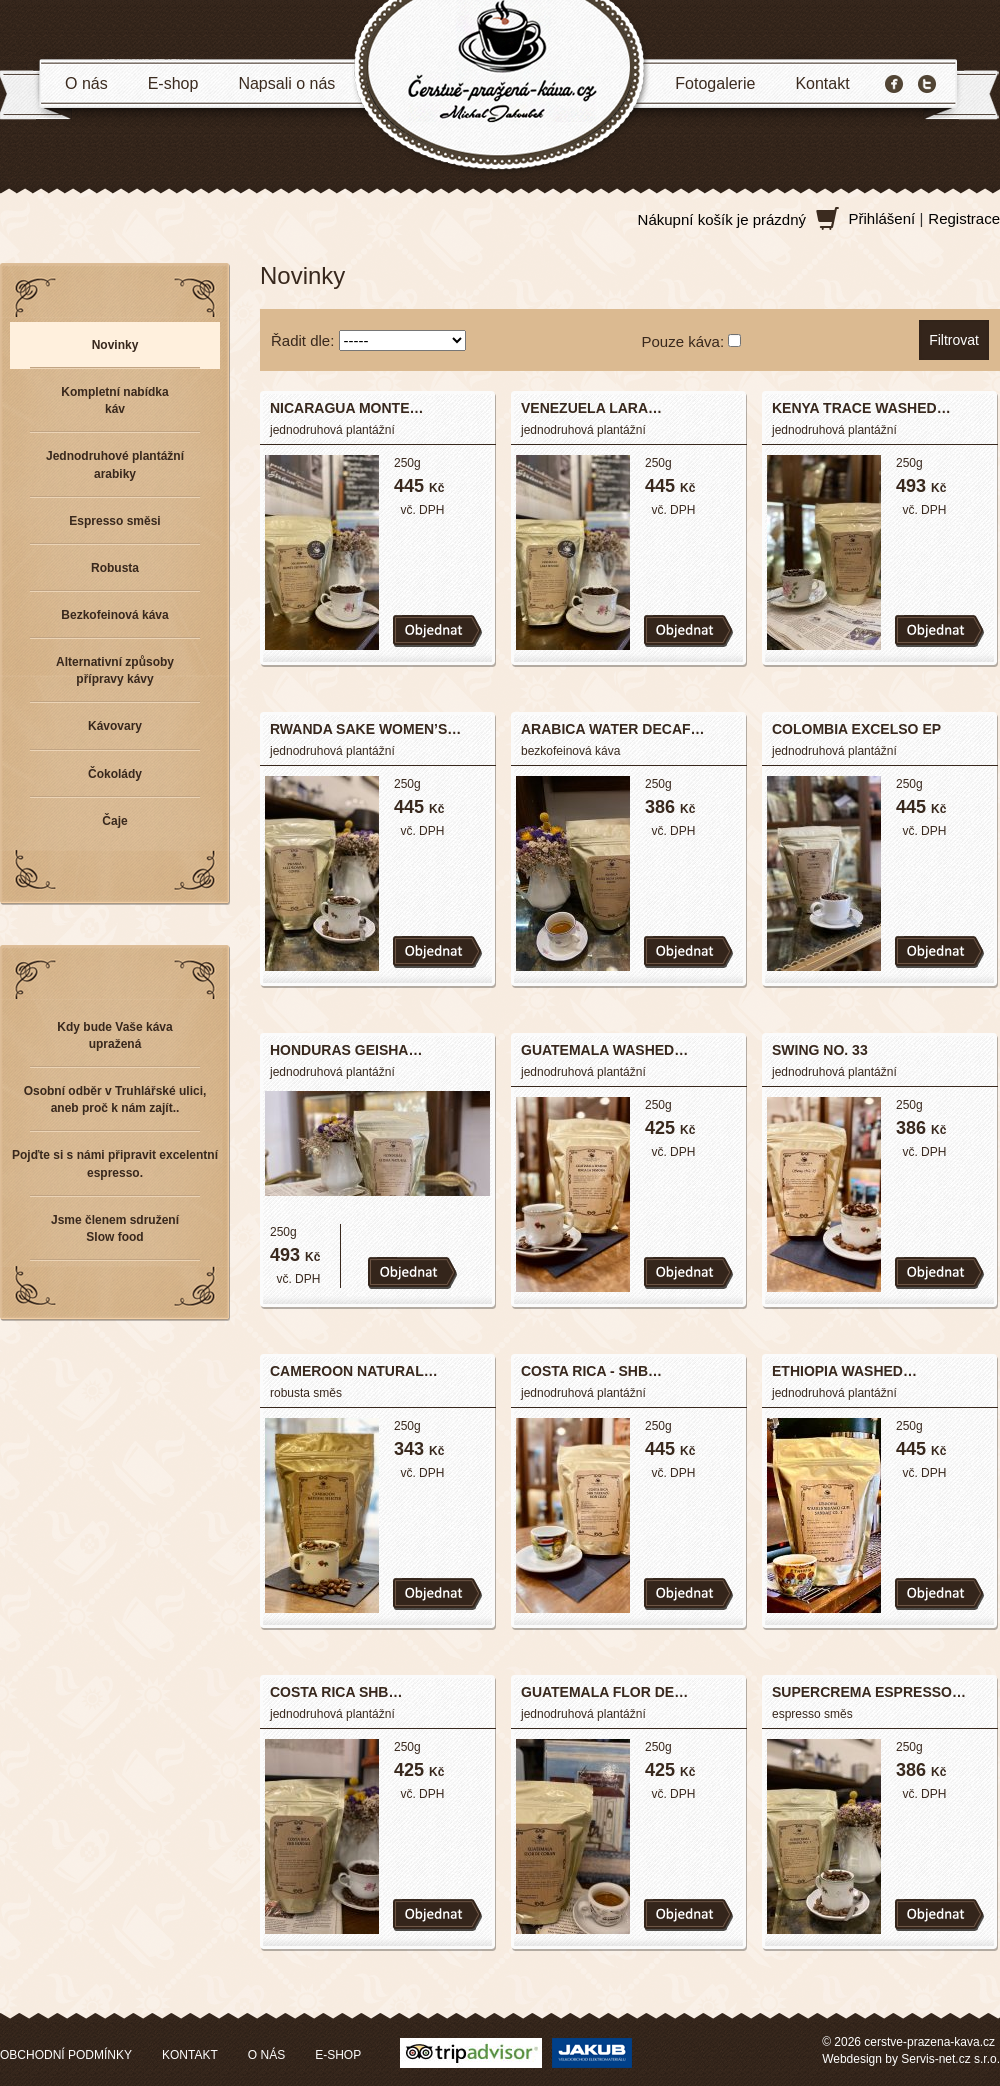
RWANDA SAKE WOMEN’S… (365, 729)
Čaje (114, 821)
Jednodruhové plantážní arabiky (115, 464)
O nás (86, 83)
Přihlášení (882, 218)
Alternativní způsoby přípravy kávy (115, 670)
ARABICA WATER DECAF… (613, 729)
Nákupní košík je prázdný (722, 219)
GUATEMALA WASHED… (604, 1050)
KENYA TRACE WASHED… (861, 408)
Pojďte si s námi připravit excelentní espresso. (115, 1163)
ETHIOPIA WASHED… (844, 1371)
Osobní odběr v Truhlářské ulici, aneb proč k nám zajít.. (115, 1099)
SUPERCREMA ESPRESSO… (869, 1692)
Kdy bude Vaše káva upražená (114, 1035)
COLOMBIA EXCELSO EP (856, 729)
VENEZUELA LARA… (591, 408)
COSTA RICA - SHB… (591, 1371)
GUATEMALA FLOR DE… (604, 1692)
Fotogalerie (715, 83)
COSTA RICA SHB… (336, 1692)
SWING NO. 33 (820, 1050)
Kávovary (115, 726)
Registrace (964, 218)
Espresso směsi (114, 521)
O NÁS (266, 2055)
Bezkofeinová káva (114, 615)
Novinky (115, 345)
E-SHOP (338, 2055)
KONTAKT (190, 2055)
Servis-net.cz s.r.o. (950, 2059)
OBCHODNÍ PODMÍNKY (66, 2055)
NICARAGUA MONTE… (346, 408)
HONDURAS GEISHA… (346, 1050)
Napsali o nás (286, 83)
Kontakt (822, 83)
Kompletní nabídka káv (114, 400)
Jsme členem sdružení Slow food (115, 1228)
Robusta (115, 568)
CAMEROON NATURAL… (354, 1371)
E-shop (173, 83)
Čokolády (115, 774)
